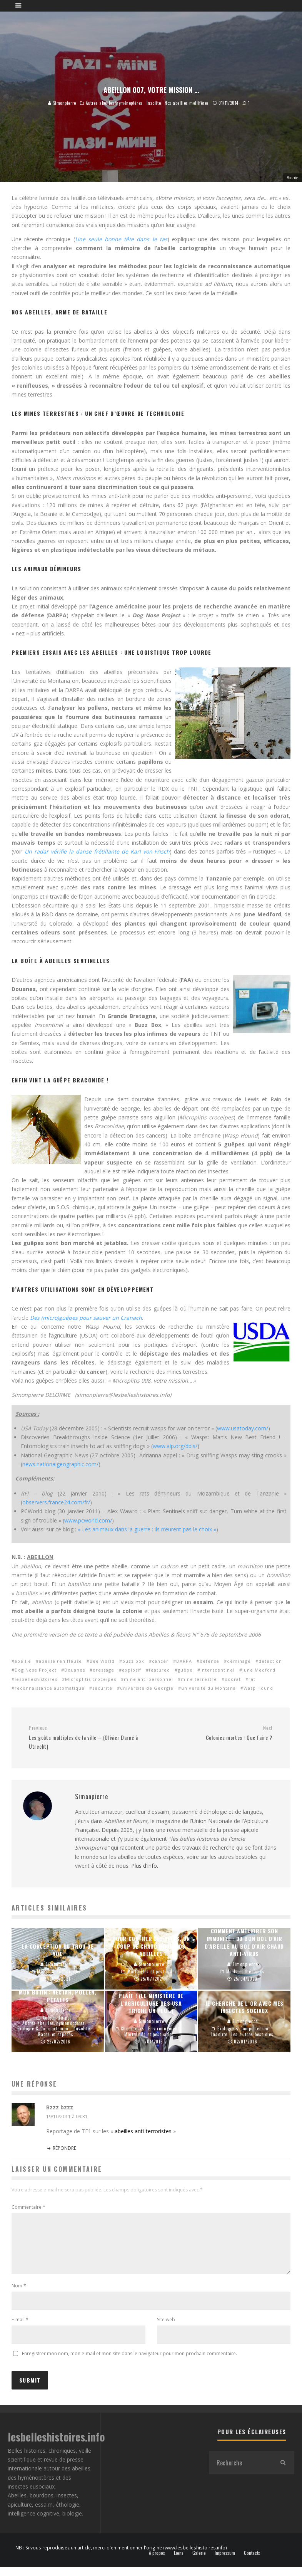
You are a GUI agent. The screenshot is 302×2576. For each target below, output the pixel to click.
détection (270, 1661)
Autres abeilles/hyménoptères (114, 103)
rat (252, 1679)
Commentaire (28, 2207)
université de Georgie (147, 1688)
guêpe (185, 1670)
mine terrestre (199, 1679)
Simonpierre (62, 103)
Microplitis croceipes (90, 1679)
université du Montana (208, 1688)
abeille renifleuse (60, 1661)
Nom (19, 2295)
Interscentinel (217, 1670)
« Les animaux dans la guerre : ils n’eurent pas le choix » (147, 1529)
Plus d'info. (144, 1865)
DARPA (184, 1661)
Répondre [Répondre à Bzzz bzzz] (64, 2148)
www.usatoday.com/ (242, 1428)
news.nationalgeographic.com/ (60, 1464)
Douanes (74, 1670)
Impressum (225, 2562)
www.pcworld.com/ (88, 1520)
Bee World (102, 1661)
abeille (23, 1661)
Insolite (154, 103)
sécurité (102, 1688)
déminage (239, 1661)
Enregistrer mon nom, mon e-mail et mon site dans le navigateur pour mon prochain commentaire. (129, 2362)
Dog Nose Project (36, 1670)
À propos (157, 2562)
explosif (131, 1670)
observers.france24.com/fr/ (56, 1502)
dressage (103, 1670)
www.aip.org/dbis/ (175, 1446)
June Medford (258, 1670)
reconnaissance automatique (50, 1688)
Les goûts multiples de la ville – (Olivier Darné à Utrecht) (87, 1737)
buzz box (133, 1661)
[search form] (240, 2472)
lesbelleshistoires (36, 1679)
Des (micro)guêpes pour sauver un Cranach (86, 1317)
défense (209, 1661)
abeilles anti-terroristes (143, 2131)
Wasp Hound (258, 1688)
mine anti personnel (148, 1679)
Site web (166, 2329)
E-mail (20, 2329)
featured (159, 1670)
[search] (282, 2472)
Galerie (199, 2562)
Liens (179, 2562)
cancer (160, 1661)
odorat (233, 1679)
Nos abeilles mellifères (187, 103)
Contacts (252, 2562)
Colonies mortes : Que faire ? (215, 1733)
